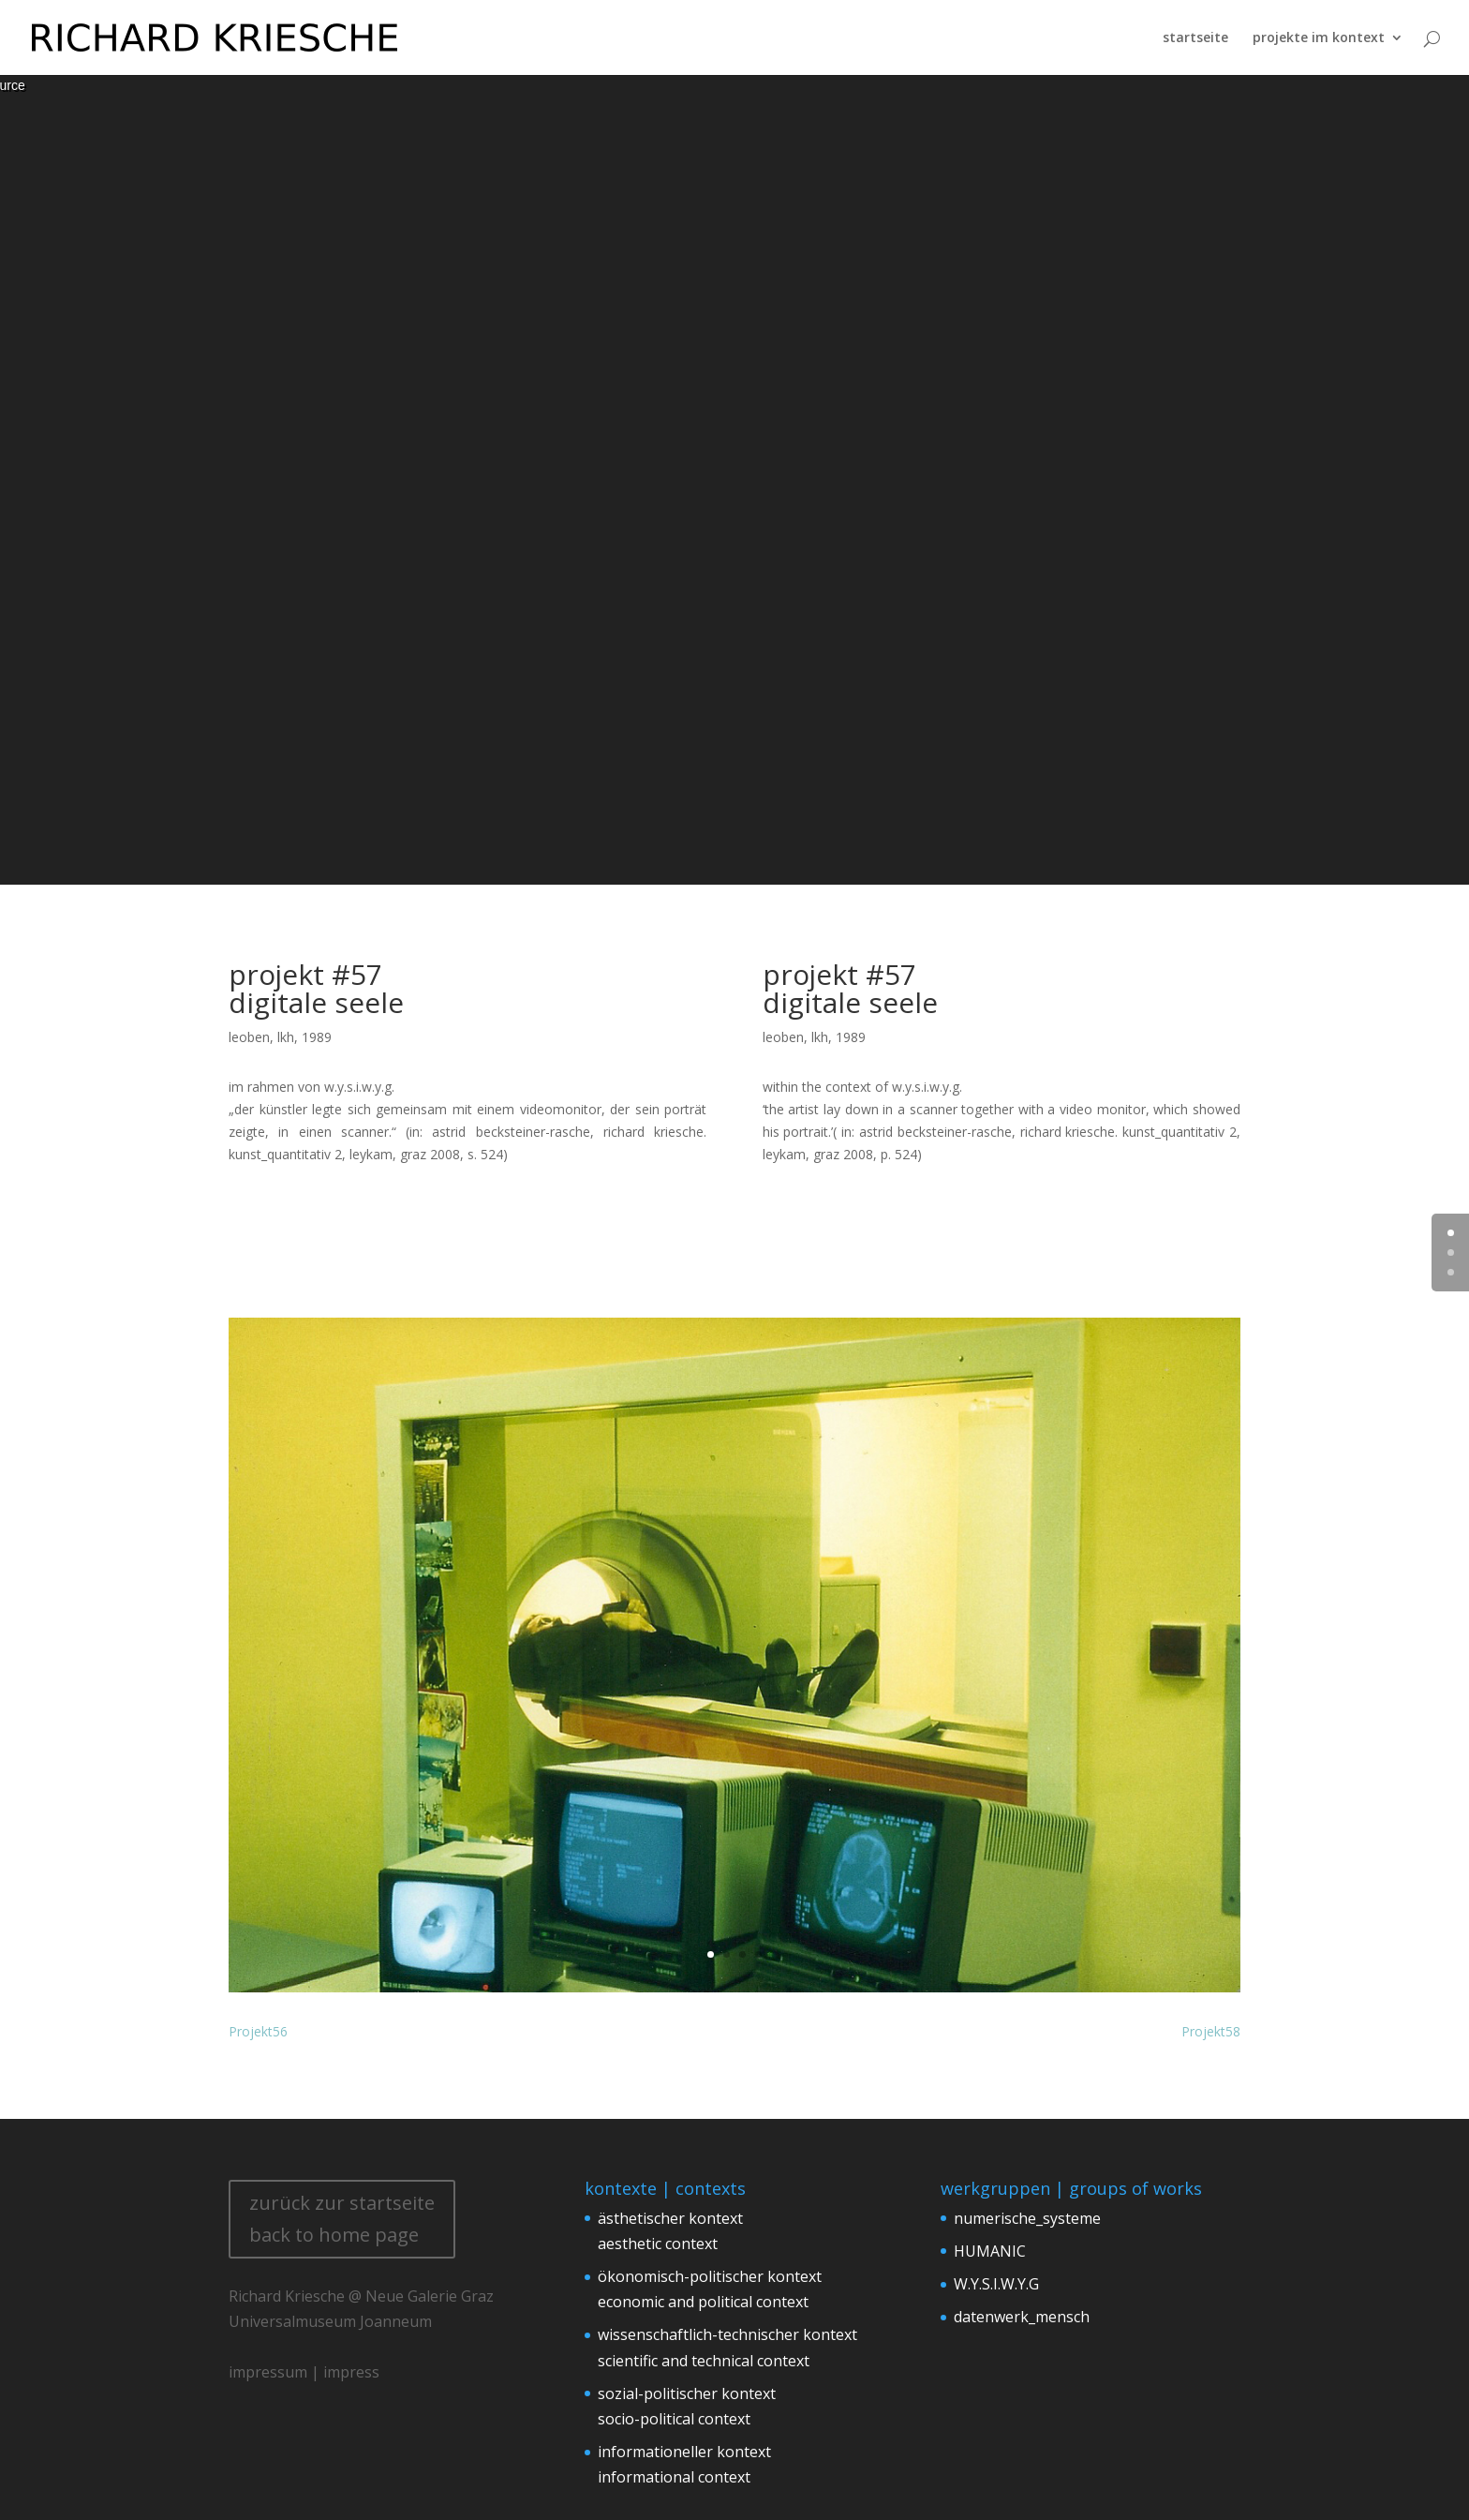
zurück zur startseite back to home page (342, 2218)
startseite (1195, 37)
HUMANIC (990, 2251)
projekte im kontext (1319, 37)
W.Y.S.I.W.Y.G (996, 2284)
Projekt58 (1210, 2031)
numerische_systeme (1027, 2218)
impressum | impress (304, 2372)
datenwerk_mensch (1022, 2316)
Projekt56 (258, 2031)
